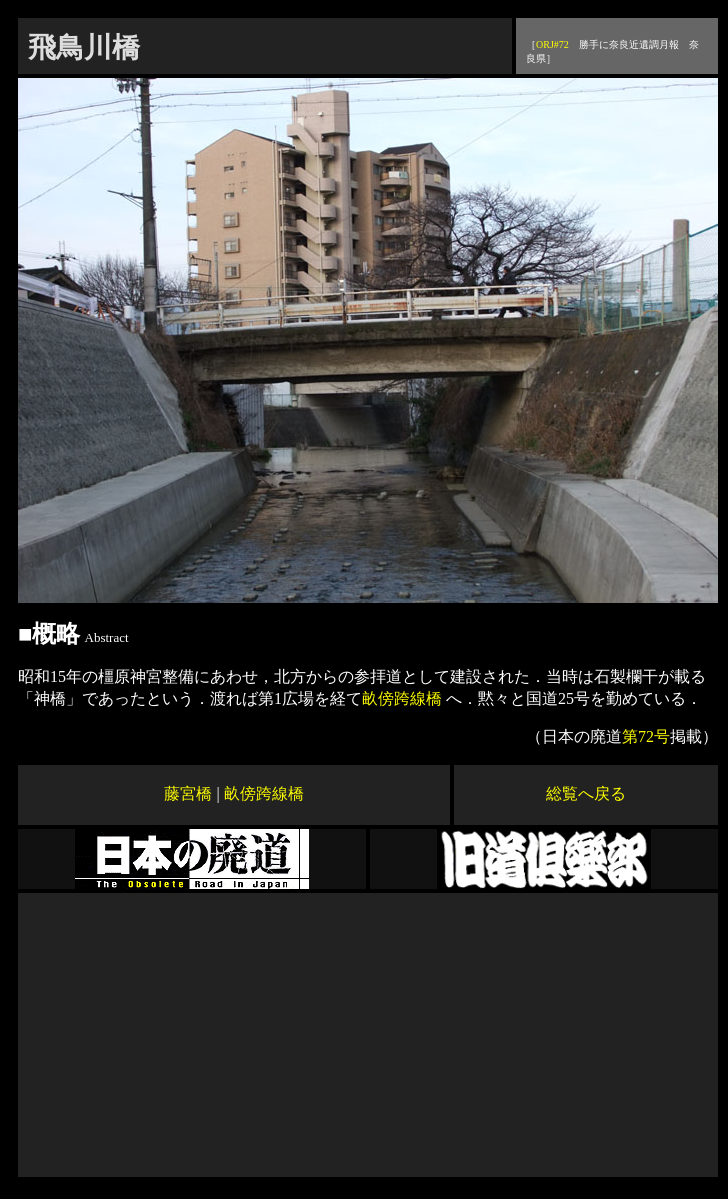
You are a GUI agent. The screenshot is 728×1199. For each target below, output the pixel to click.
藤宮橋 (188, 793)
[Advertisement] (368, 1033)
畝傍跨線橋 (404, 698)
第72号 (646, 736)
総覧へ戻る (586, 793)
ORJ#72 (552, 44)
